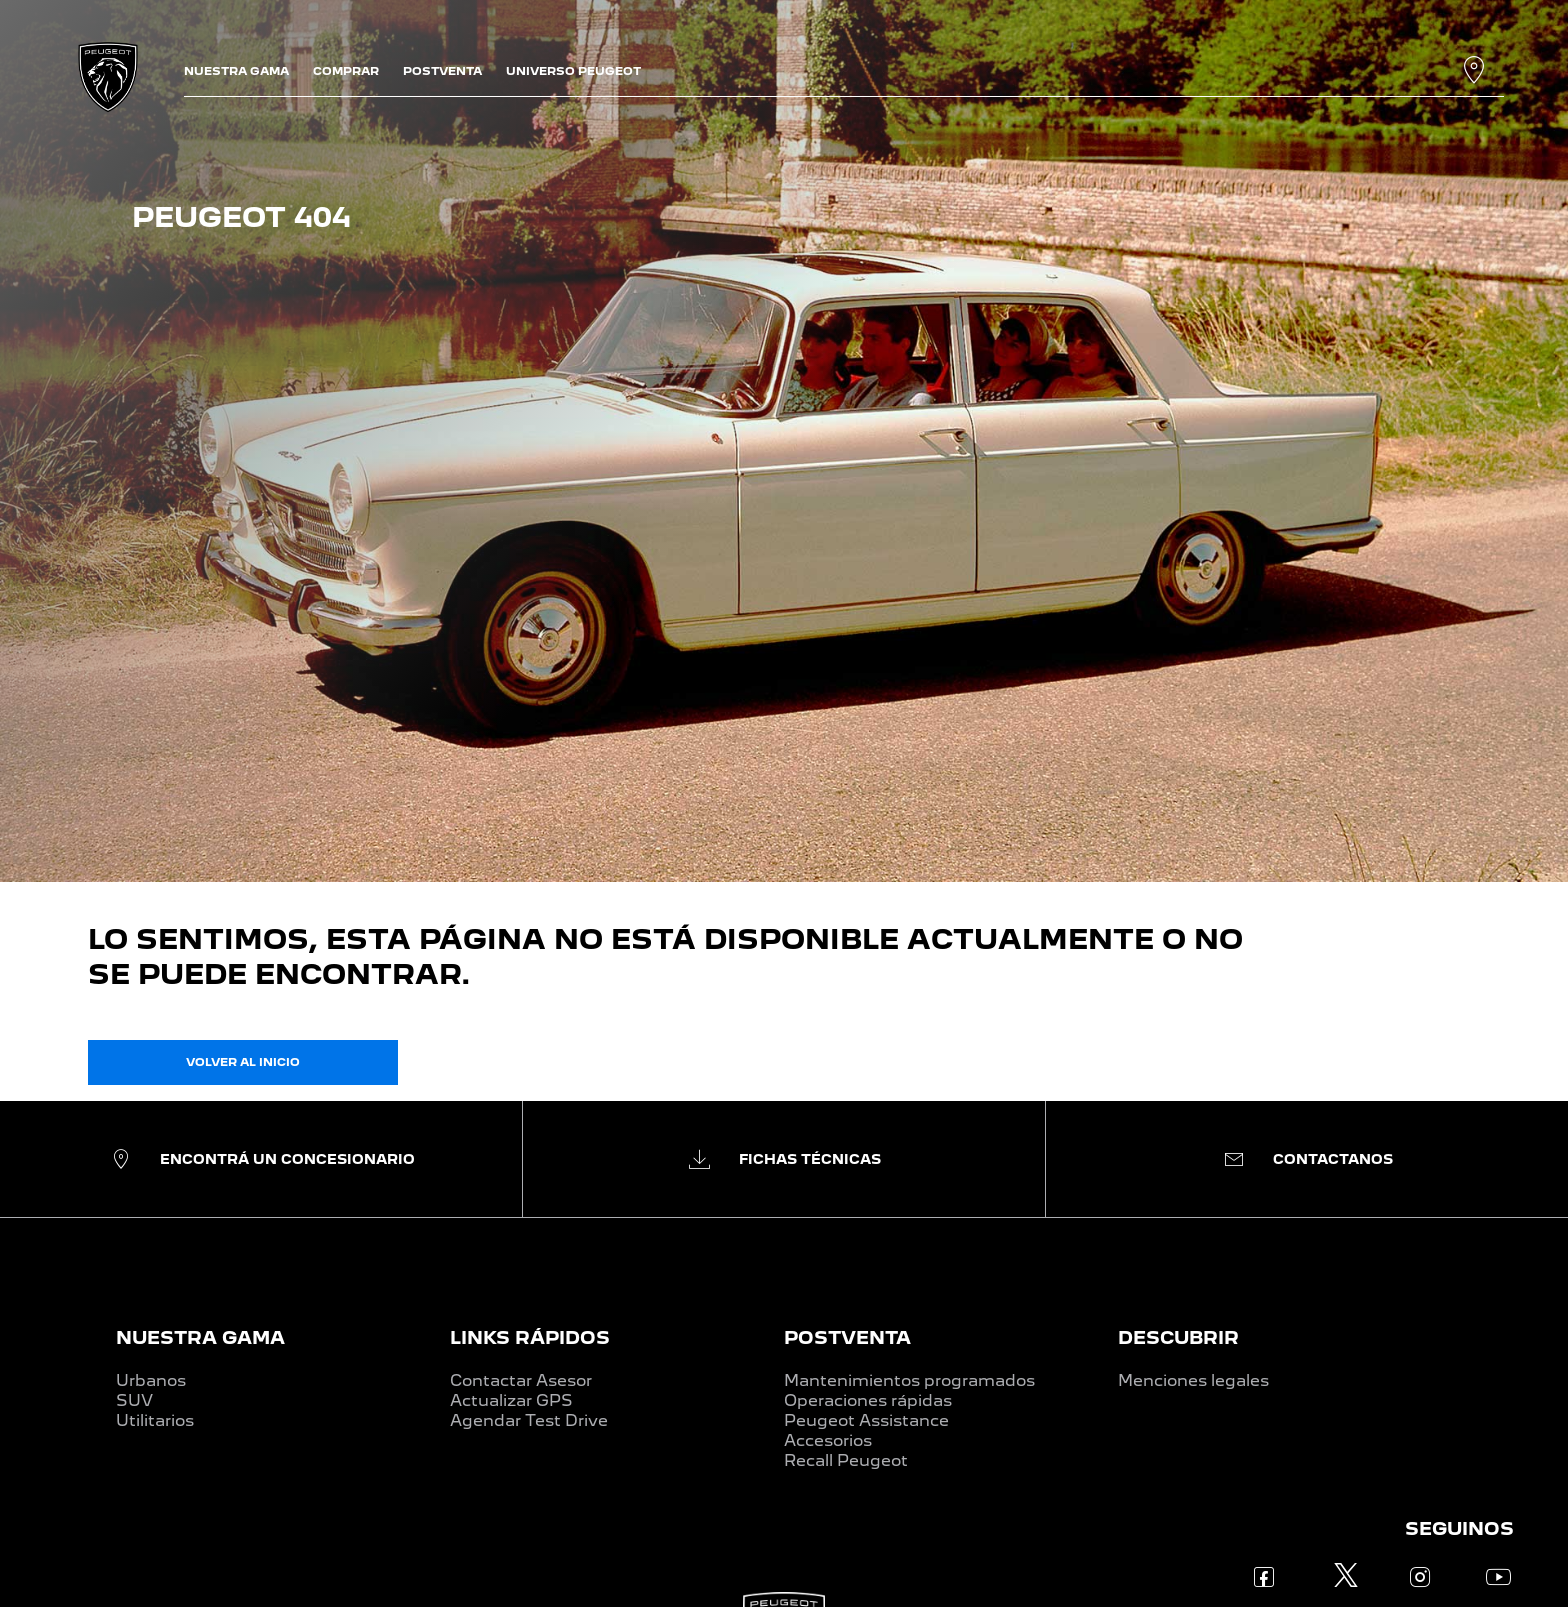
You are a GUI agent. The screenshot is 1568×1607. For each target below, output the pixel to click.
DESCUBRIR (1178, 1337)
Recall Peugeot (846, 1460)
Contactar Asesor (521, 1380)
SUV (134, 1400)
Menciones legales (1193, 1380)
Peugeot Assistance (866, 1420)
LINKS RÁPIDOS (530, 1337)
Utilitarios (155, 1420)
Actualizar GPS (511, 1400)
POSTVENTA (847, 1337)
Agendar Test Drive (529, 1420)
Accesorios (828, 1440)
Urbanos (151, 1380)
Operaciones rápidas (868, 1400)
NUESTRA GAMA (200, 1337)
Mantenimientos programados (909, 1380)
